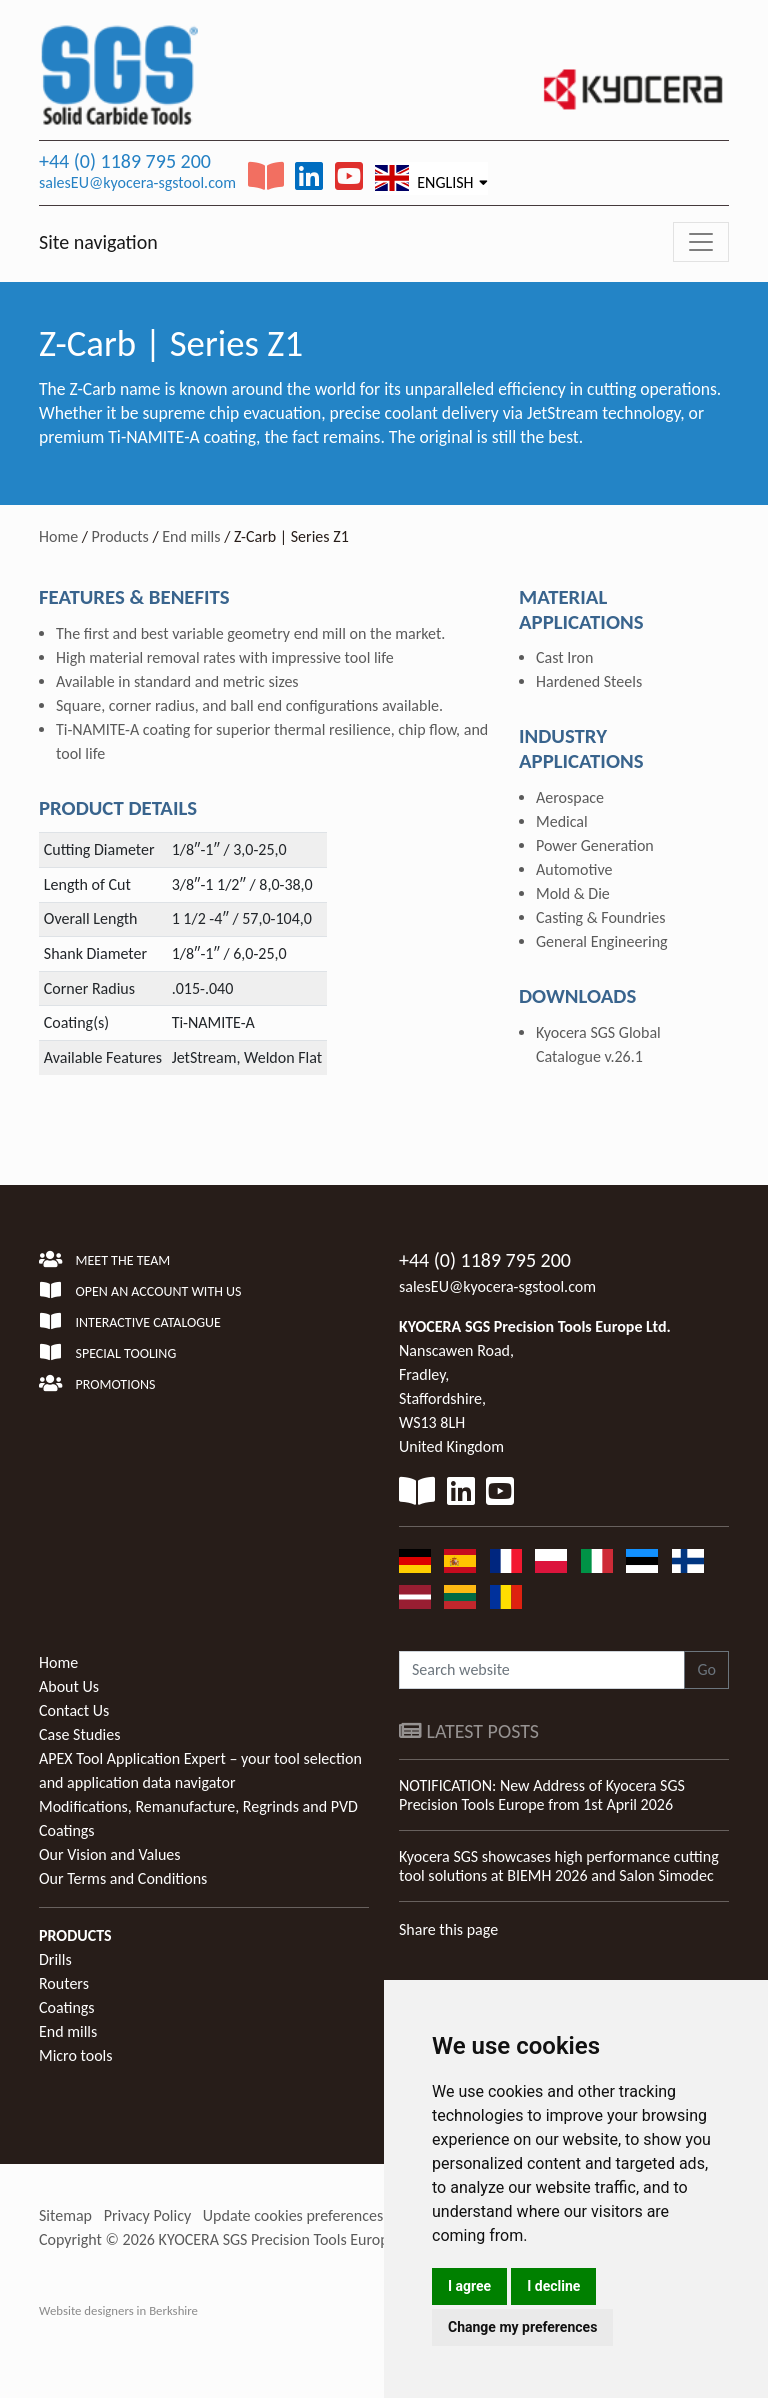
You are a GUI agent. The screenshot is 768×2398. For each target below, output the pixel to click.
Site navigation (98, 242)
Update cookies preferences (293, 2215)
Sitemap (65, 2215)
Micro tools (76, 2055)
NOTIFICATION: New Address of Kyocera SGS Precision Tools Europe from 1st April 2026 (542, 1795)
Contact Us (74, 1710)
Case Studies (79, 1734)
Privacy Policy (148, 2215)
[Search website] (542, 1670)
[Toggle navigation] (701, 242)
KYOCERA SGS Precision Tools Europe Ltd (290, 2239)
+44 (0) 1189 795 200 (125, 161)
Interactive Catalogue (130, 1322)
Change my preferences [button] (522, 2327)
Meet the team (104, 1260)
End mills (191, 536)
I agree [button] (469, 2286)
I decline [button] (553, 2286)
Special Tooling (107, 1353)
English (424, 177)
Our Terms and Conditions (123, 1878)
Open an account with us (140, 1291)
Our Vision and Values (110, 1854)
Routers (64, 1983)
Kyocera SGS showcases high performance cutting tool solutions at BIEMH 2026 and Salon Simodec (559, 1866)
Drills (55, 1959)
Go (706, 1669)
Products (120, 536)
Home (58, 536)
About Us (69, 1686)
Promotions (97, 1384)
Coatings (67, 2007)
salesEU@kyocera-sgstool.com (137, 182)
